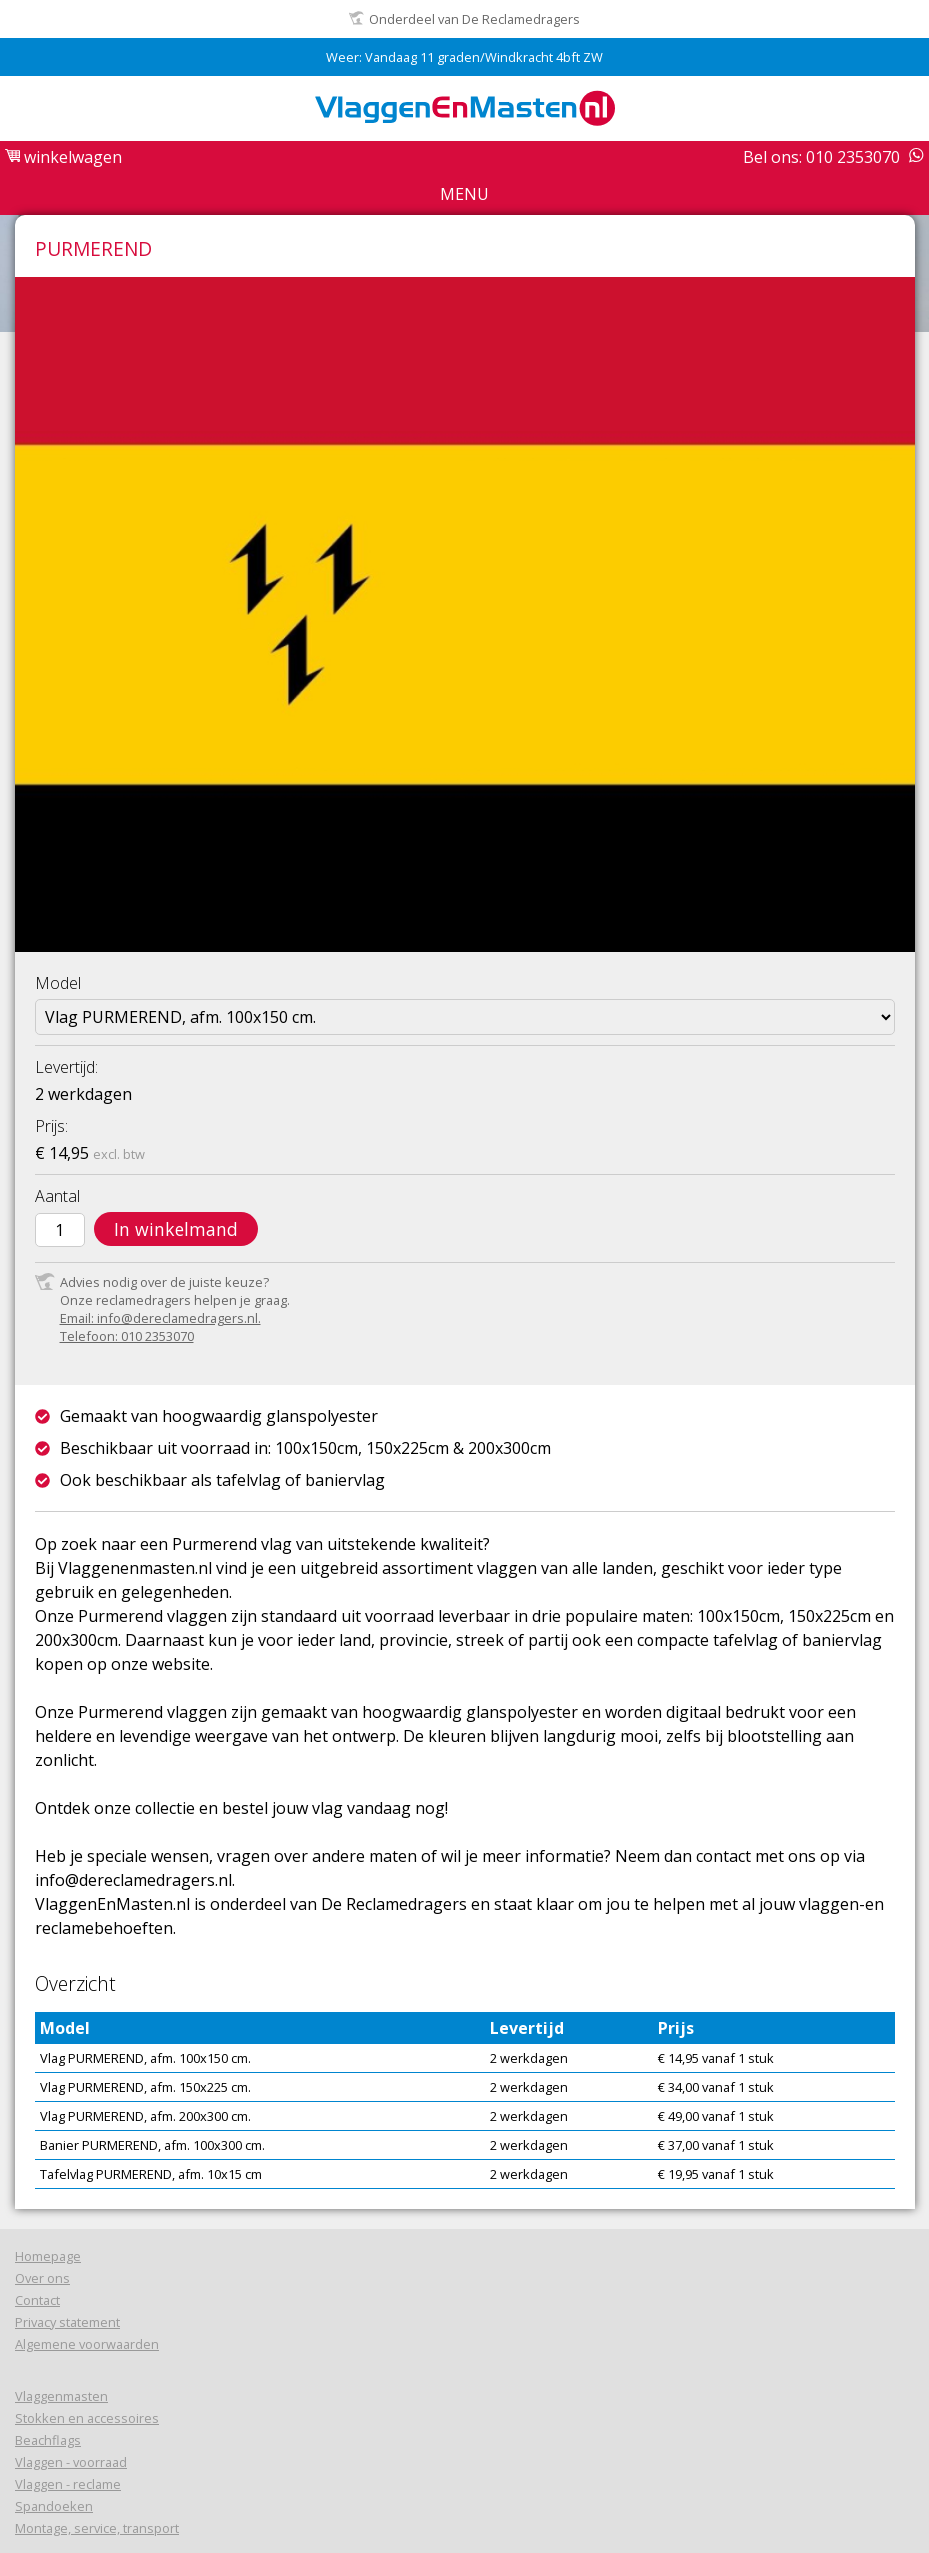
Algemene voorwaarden (87, 2344)
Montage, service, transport (97, 2528)
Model (58, 983)
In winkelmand (176, 1229)
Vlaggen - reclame (68, 2484)
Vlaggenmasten (61, 2396)
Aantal (57, 1196)
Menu (464, 194)
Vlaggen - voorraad (71, 2462)
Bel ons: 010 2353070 (821, 157)
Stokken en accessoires (87, 2418)
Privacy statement (67, 2322)
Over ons (42, 2278)
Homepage (48, 2256)
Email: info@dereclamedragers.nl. (160, 1318)
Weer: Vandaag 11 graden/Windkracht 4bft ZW (464, 57)
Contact (37, 2300)
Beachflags (48, 2440)
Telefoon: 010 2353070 (127, 1336)
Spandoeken (54, 2506)
